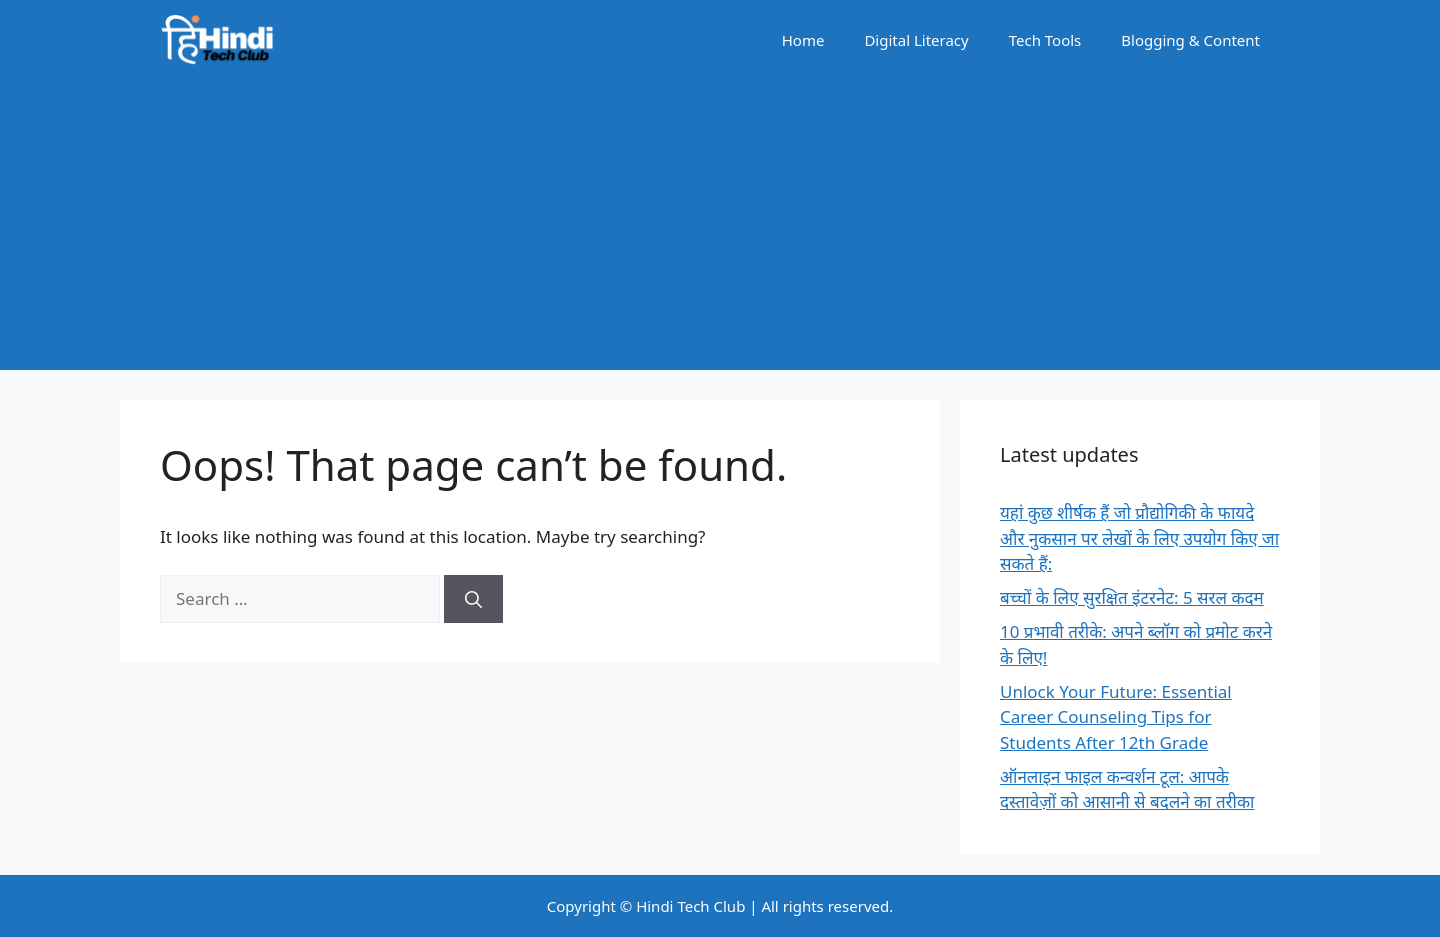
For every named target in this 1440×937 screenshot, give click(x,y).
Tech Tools (1045, 40)
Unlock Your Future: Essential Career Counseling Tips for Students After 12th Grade (1116, 717)
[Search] (473, 599)
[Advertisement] (720, 230)
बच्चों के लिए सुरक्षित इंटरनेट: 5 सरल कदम (1132, 597)
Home (803, 40)
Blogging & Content (1190, 40)
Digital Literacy (916, 40)
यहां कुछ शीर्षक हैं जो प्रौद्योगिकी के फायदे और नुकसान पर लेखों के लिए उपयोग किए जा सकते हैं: (1139, 538)
